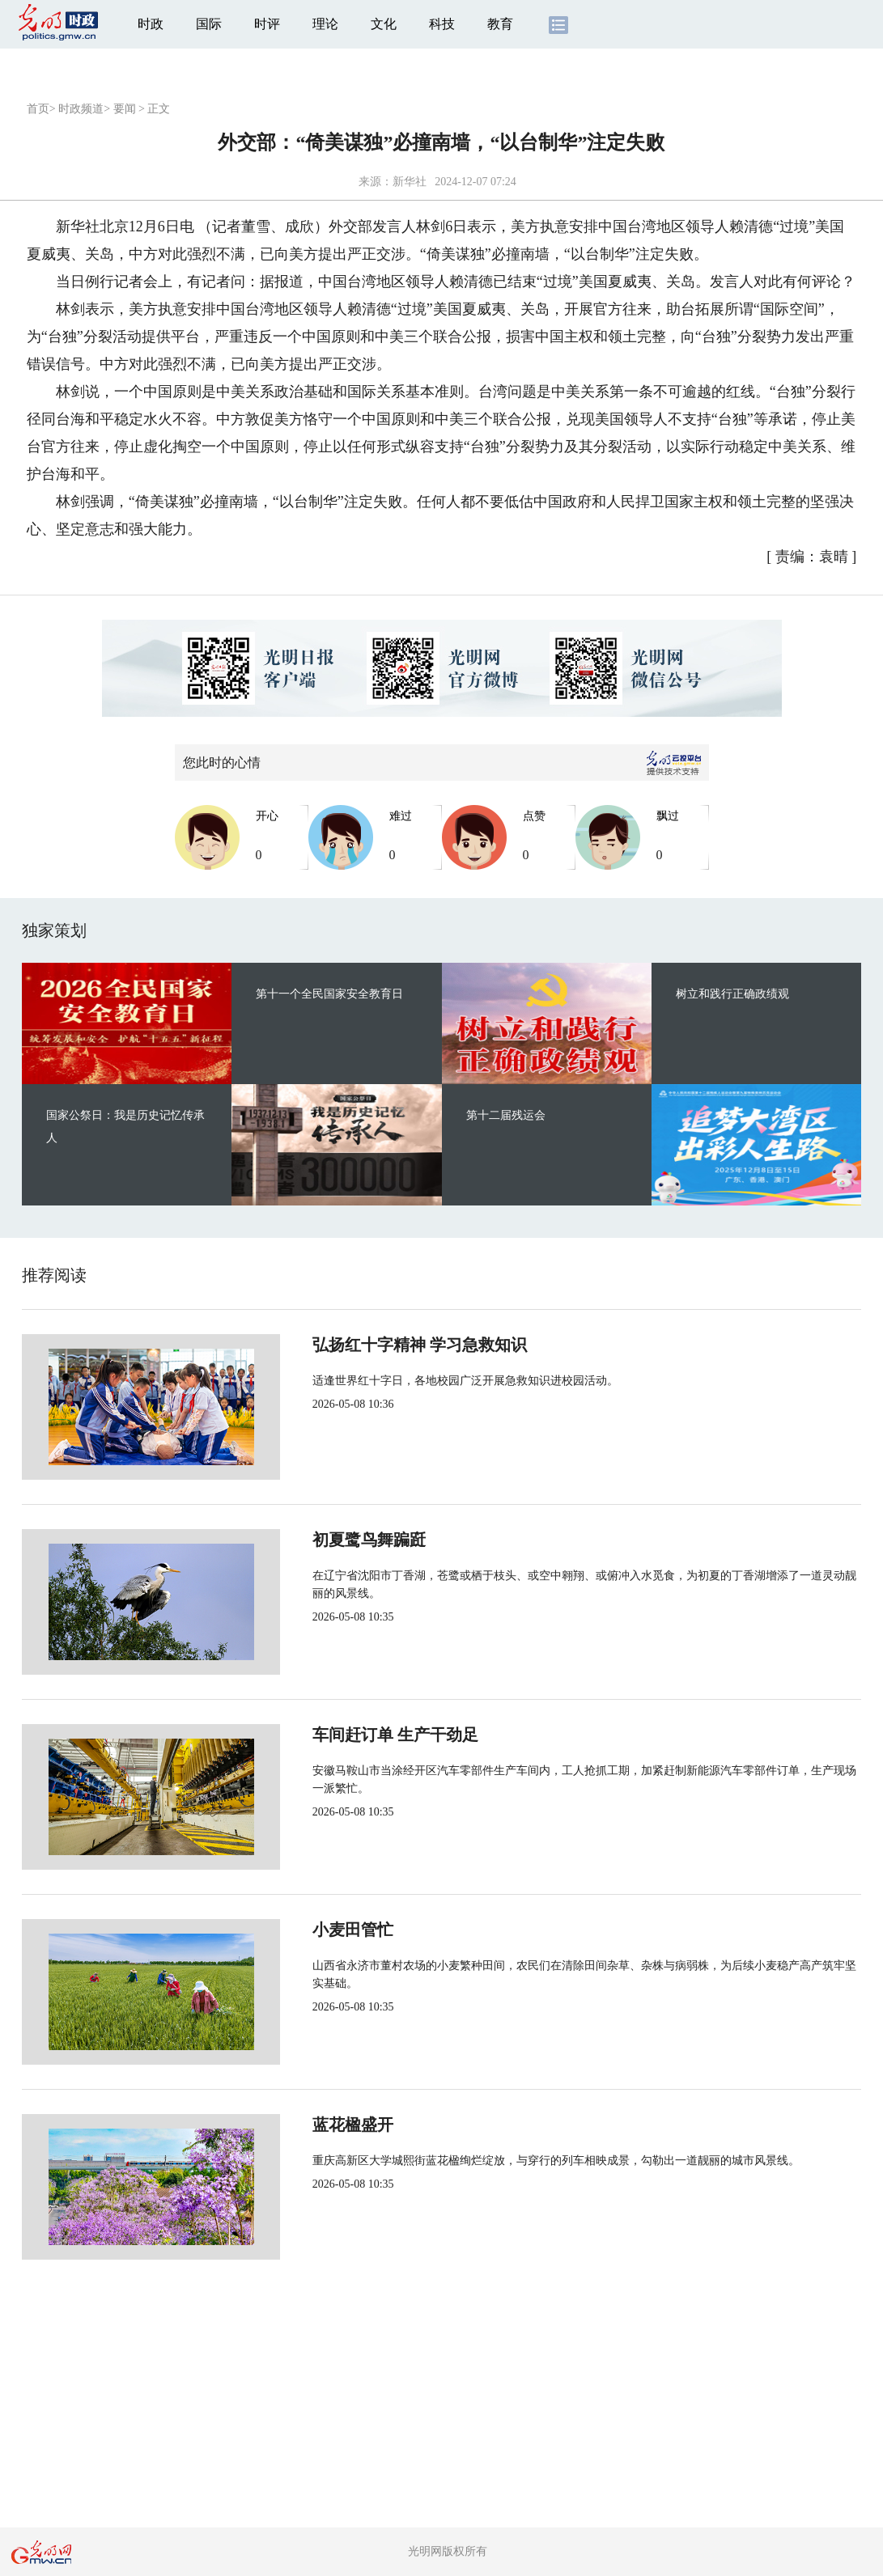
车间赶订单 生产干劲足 (341, 1734)
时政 (150, 24)
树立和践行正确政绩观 (732, 994)
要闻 (124, 109)
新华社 (410, 182)
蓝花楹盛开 (298, 2124)
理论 (325, 24)
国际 (209, 24)
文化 (384, 24)
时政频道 (81, 109)
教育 (500, 24)
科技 (442, 24)
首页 (38, 109)
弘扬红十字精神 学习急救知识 (365, 1345)
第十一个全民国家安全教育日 (329, 994)
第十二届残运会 (506, 1115)
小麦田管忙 (298, 1929)
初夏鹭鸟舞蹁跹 (314, 1540)
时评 (267, 24)
